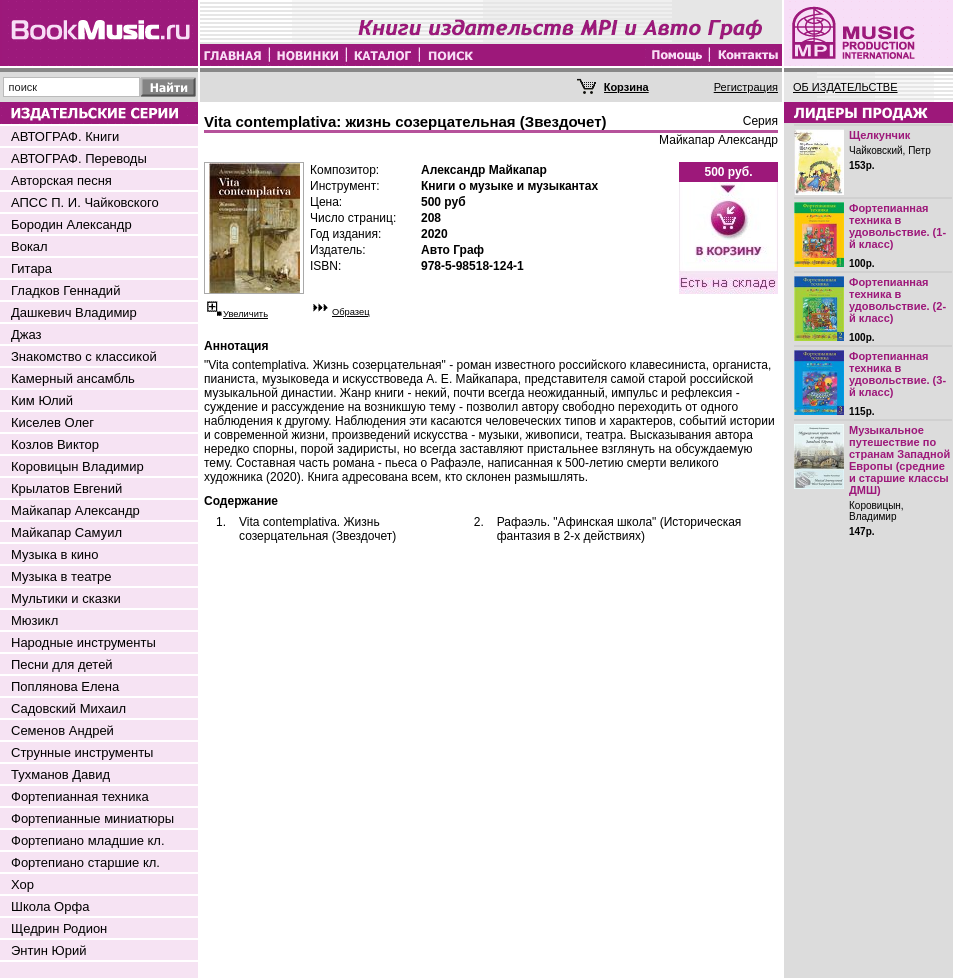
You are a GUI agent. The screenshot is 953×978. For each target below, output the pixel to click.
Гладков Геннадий (65, 290)
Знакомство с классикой (84, 356)
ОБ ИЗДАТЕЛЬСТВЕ (845, 87)
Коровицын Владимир (77, 466)
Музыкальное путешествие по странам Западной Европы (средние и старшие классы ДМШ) (899, 460)
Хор (22, 884)
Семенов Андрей (62, 730)
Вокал (29, 246)
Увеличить (245, 314)
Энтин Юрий (48, 950)
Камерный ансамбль (73, 378)
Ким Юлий (42, 400)
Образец (351, 312)
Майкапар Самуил (66, 532)
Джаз (26, 334)
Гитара (31, 268)
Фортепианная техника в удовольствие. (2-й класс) (897, 300)
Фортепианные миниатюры (92, 818)
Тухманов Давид (60, 774)
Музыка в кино (54, 554)
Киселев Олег (52, 422)
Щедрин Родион (59, 928)
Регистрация (746, 87)
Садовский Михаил (68, 708)
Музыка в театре (61, 576)
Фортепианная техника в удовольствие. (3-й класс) (897, 374)
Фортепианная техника (80, 796)
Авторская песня (61, 180)
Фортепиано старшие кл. (85, 862)
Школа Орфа (50, 906)
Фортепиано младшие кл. (88, 840)
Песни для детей (62, 664)
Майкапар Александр (75, 510)
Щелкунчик (879, 135)
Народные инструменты (83, 642)
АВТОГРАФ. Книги (65, 136)
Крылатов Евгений (66, 488)
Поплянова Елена (65, 686)
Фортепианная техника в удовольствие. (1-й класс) (897, 226)
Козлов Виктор (55, 444)
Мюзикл (34, 620)
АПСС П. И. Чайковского (85, 202)
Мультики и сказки (66, 598)
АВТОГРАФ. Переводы (79, 158)
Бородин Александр (71, 224)
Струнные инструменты (82, 752)
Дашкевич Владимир (74, 312)
